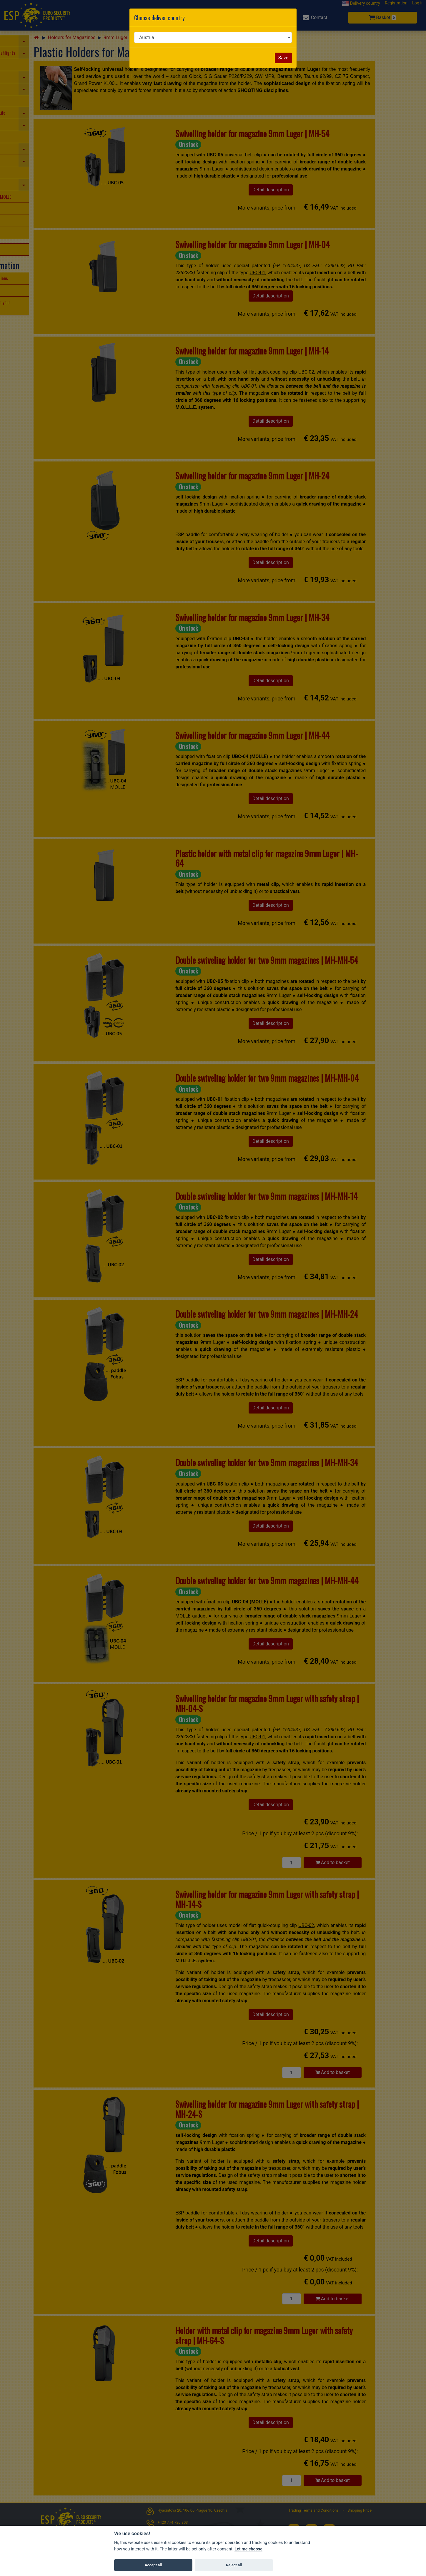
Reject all (234, 2565)
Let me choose (248, 2549)
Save (283, 58)
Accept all (153, 2565)
